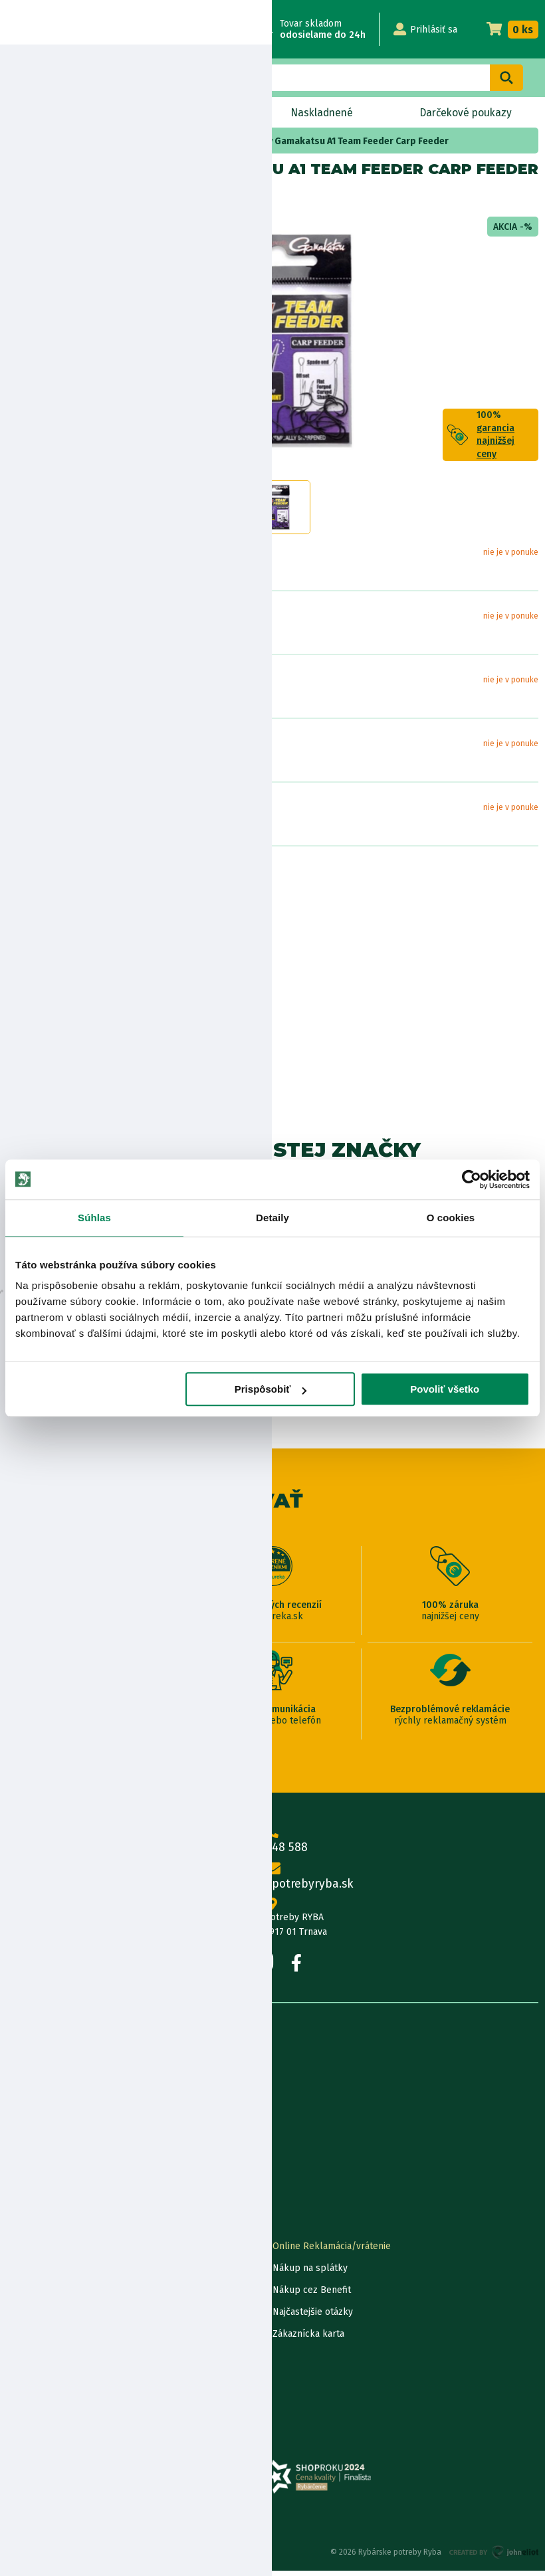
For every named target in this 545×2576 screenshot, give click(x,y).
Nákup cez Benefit (311, 2295)
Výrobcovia (30, 2197)
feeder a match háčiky (136, 141)
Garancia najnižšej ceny (55, 2295)
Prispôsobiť (271, 1389)
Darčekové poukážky (51, 2317)
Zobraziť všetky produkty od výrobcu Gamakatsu (67, 1089)
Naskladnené (321, 112)
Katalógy (25, 2175)
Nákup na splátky (77, 922)
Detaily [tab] (272, 1217)
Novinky (52, 112)
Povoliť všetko (444, 1389)
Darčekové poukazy (465, 112)
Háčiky (66, 141)
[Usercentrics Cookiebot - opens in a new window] (471, 1179)
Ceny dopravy (35, 2339)
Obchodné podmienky (53, 2131)
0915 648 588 (272, 1845)
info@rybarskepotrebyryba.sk (272, 1881)
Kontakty (26, 2251)
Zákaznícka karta (308, 2339)
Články (21, 2153)
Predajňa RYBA (37, 2087)
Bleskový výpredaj (179, 112)
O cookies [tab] (451, 1217)
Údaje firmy (30, 2109)
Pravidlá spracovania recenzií (69, 2361)
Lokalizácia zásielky (48, 2273)
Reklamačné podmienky (58, 2405)
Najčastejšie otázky (312, 2317)
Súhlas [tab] (94, 1217)
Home (32, 141)
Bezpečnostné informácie (71, 959)
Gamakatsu (67, 197)
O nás (19, 2065)
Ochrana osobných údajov (61, 2383)
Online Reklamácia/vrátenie (331, 2251)
